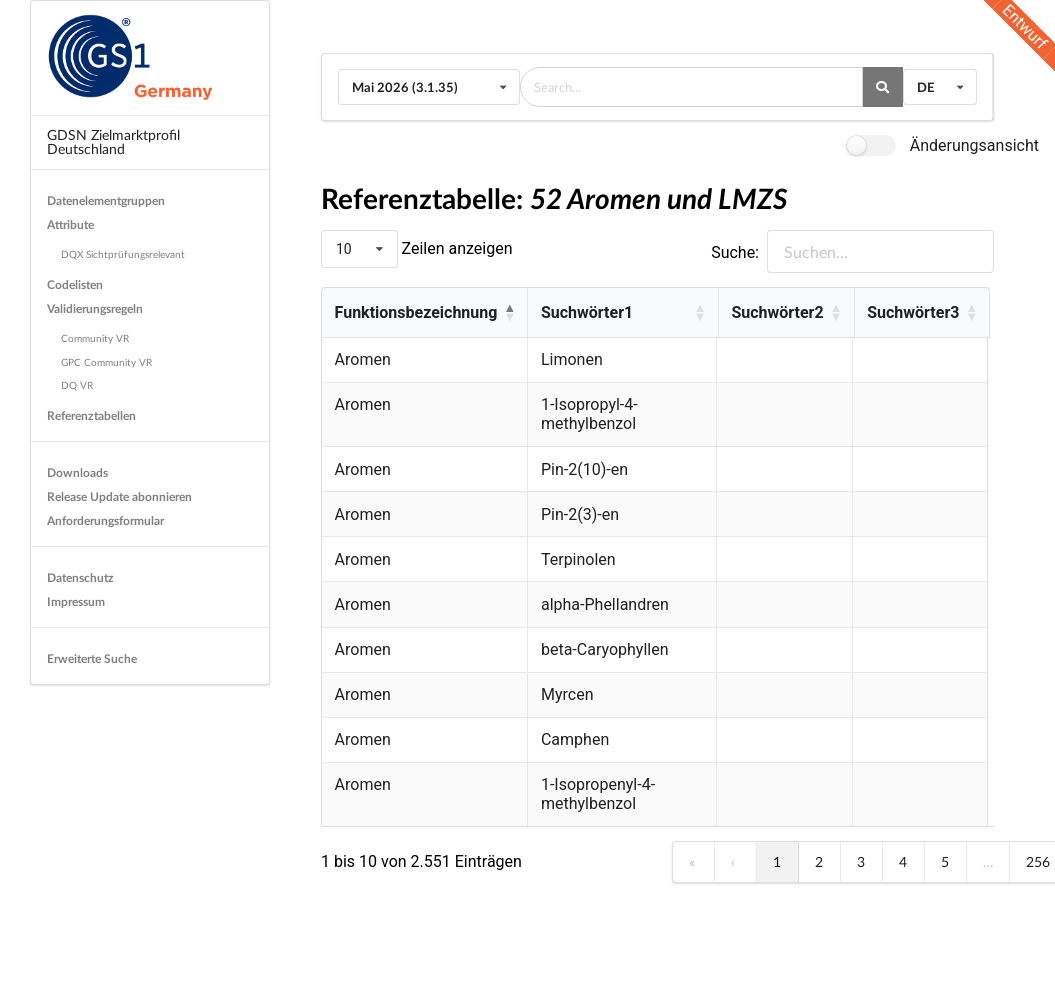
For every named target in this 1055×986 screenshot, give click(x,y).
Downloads (77, 472)
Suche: (735, 252)
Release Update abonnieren (119, 496)
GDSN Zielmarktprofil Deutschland (113, 141)
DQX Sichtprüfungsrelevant (123, 254)
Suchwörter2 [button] (781, 312)
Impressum (76, 601)
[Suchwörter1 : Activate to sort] (624, 313)
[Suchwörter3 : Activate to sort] (925, 313)
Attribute (70, 224)
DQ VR (77, 385)
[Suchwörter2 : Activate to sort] (789, 313)
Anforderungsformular (105, 520)
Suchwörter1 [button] (587, 312)
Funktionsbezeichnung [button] (416, 312)
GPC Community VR (106, 362)
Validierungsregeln (95, 308)
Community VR (95, 338)
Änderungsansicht (974, 145)
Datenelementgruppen (106, 200)
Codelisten (75, 284)
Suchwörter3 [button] (917, 312)
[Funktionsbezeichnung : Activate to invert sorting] (424, 313)
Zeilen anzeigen (455, 248)
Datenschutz (80, 577)
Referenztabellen (91, 415)
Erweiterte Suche (92, 658)
